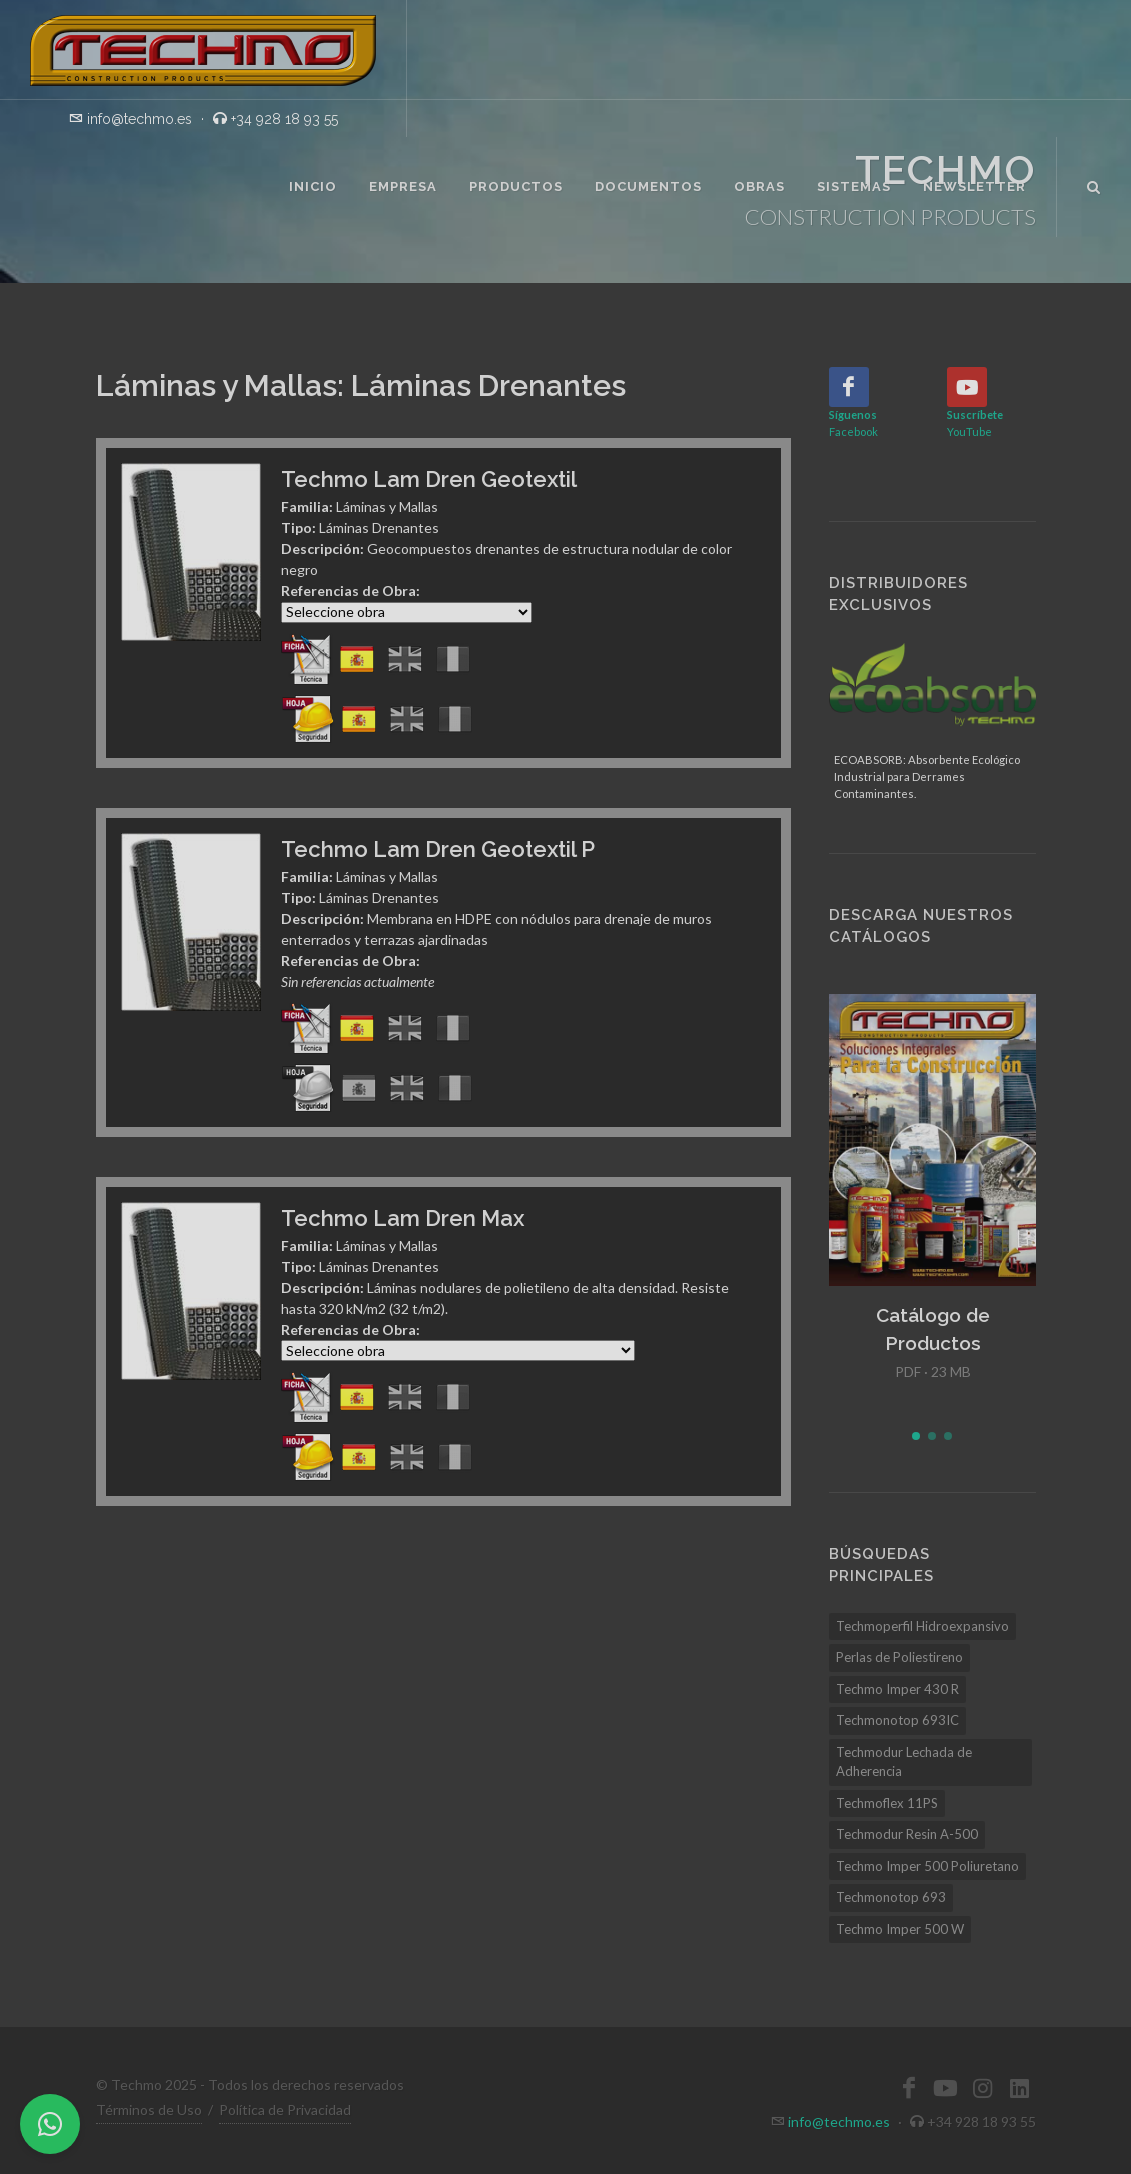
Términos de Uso (149, 2109)
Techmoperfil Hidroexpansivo (922, 1626)
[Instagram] (983, 2088)
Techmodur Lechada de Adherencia (904, 1762)
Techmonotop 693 (891, 1897)
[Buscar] (1094, 184)
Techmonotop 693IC (897, 1720)
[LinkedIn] (1020, 2088)
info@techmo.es (839, 2121)
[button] (916, 1436)
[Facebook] (849, 387)
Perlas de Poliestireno (899, 1657)
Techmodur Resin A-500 (907, 1834)
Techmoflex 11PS (887, 1803)
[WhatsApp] (50, 2124)
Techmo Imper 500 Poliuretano (927, 1866)
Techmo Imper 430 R (897, 1689)
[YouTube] (967, 387)
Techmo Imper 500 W (900, 1929)
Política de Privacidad (285, 2109)
